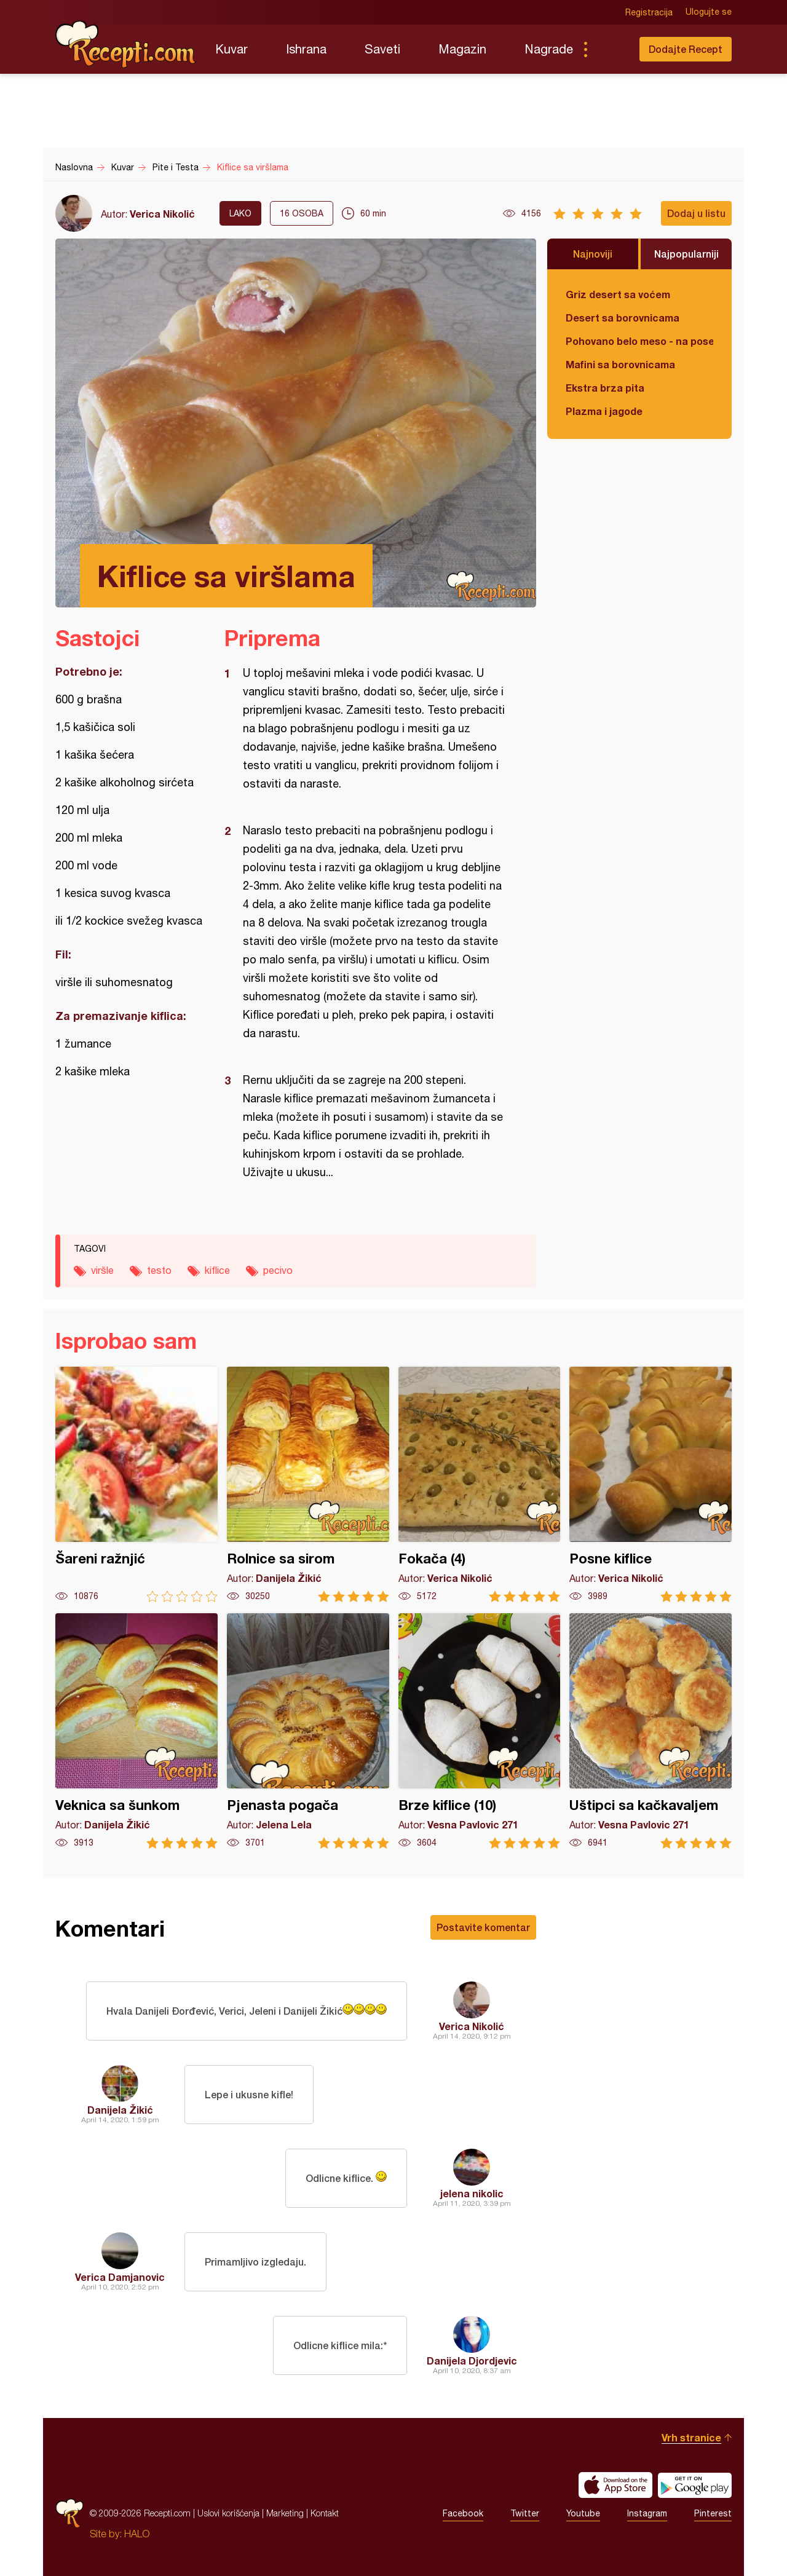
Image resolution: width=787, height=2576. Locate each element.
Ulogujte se (709, 12)
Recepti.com (126, 44)
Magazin (462, 49)
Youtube (583, 2513)
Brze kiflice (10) (479, 1731)
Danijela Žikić (120, 2110)
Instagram (647, 2513)
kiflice (217, 1270)
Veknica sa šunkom (136, 1731)
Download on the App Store (615, 2485)
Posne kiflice (650, 1484)
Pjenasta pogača (308, 1731)
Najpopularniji (686, 253)
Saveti (382, 49)
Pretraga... (610, 49)
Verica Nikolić (162, 213)
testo (159, 1270)
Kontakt (324, 2513)
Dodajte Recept (685, 49)
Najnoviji (592, 253)
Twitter (524, 2513)
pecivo (278, 1270)
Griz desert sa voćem (618, 294)
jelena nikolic (472, 2193)
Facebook (463, 2513)
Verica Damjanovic (120, 2277)
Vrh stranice (691, 2437)
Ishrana (306, 49)
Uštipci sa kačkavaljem (650, 1731)
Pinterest (713, 2513)
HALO (136, 2533)
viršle (102, 1270)
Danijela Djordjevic (472, 2360)
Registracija (649, 12)
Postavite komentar (483, 1927)
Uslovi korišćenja (228, 2513)
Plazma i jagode (604, 411)
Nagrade (548, 49)
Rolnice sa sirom (308, 1484)
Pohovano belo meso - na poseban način (639, 341)
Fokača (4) (479, 1484)
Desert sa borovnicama (622, 317)
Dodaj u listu (696, 213)
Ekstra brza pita (605, 387)
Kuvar (231, 49)
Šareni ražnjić (136, 1484)
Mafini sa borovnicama (620, 364)
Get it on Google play (695, 2485)
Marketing (285, 2513)
